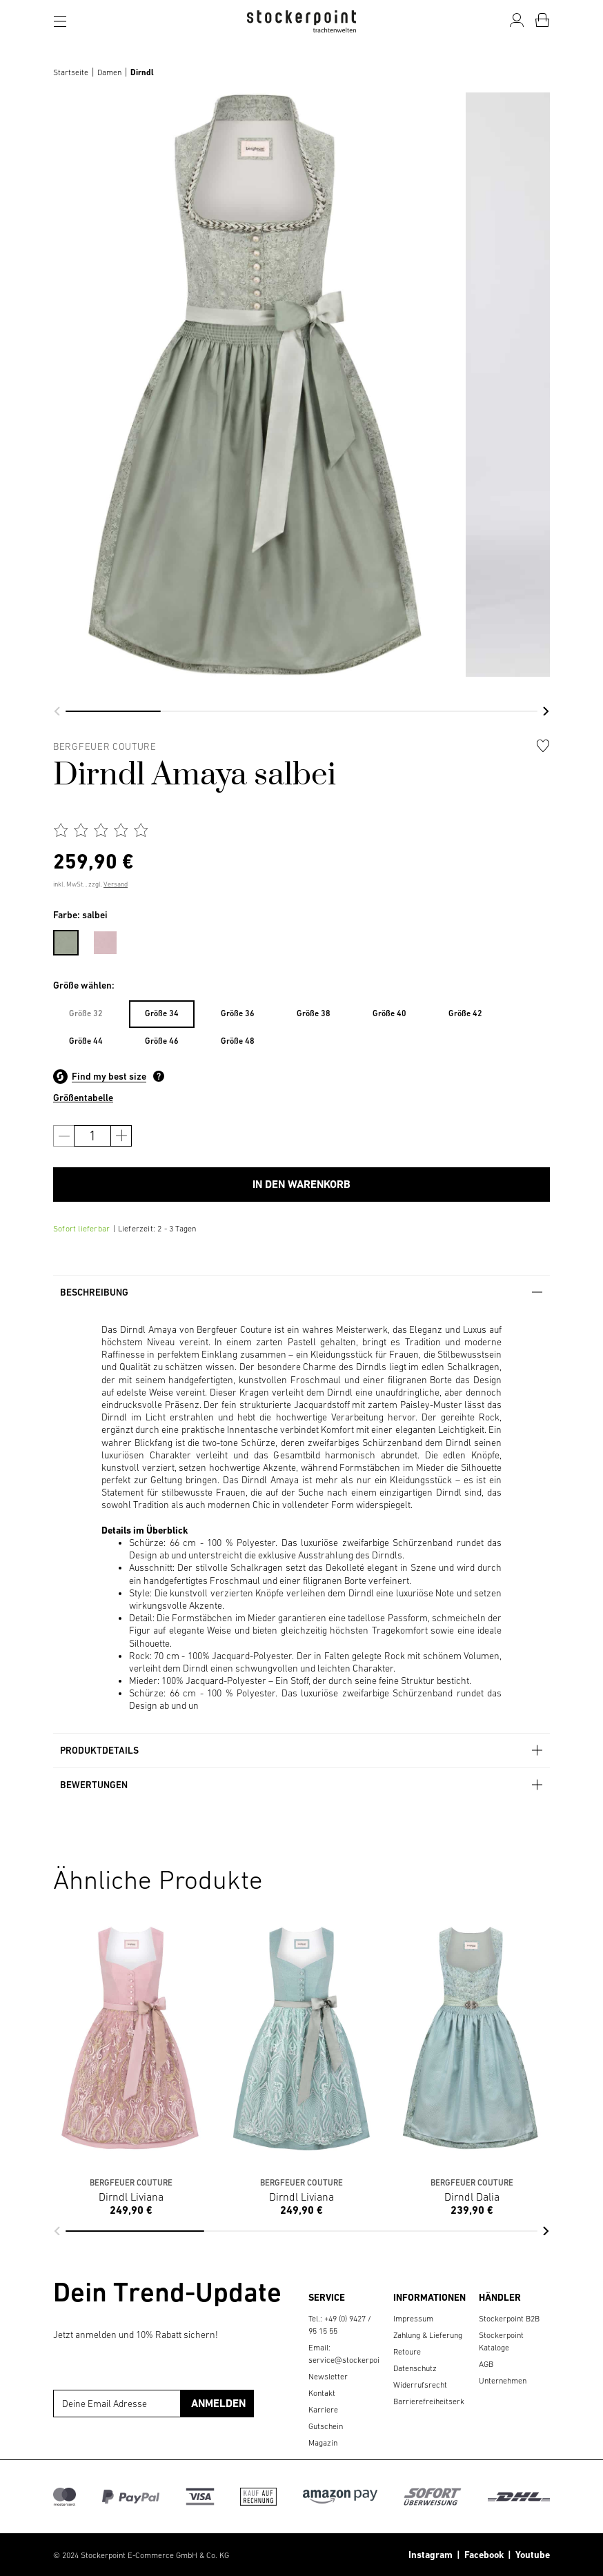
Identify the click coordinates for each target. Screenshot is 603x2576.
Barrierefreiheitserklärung (439, 2401)
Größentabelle (83, 1097)
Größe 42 (465, 1013)
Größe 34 (162, 1013)
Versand (115, 884)
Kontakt (321, 2393)
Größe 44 (86, 1041)
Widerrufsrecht (420, 2385)
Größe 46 (162, 1041)
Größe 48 (238, 1041)
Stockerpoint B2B (509, 2319)
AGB (486, 2364)
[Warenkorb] (542, 20)
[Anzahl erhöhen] (121, 1136)
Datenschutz (415, 2368)
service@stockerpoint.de (352, 2360)
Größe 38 (313, 1013)
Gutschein (325, 2426)
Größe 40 (389, 1013)
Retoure (407, 2352)
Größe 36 (238, 1013)
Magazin (322, 2443)
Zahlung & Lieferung (427, 2335)
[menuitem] (72, 940)
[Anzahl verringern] (64, 1136)
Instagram (430, 2554)
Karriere (323, 2410)
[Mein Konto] (516, 20)
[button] (57, 711)
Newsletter (328, 2376)
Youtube (530, 2554)
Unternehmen (502, 2381)
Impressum (413, 2319)
